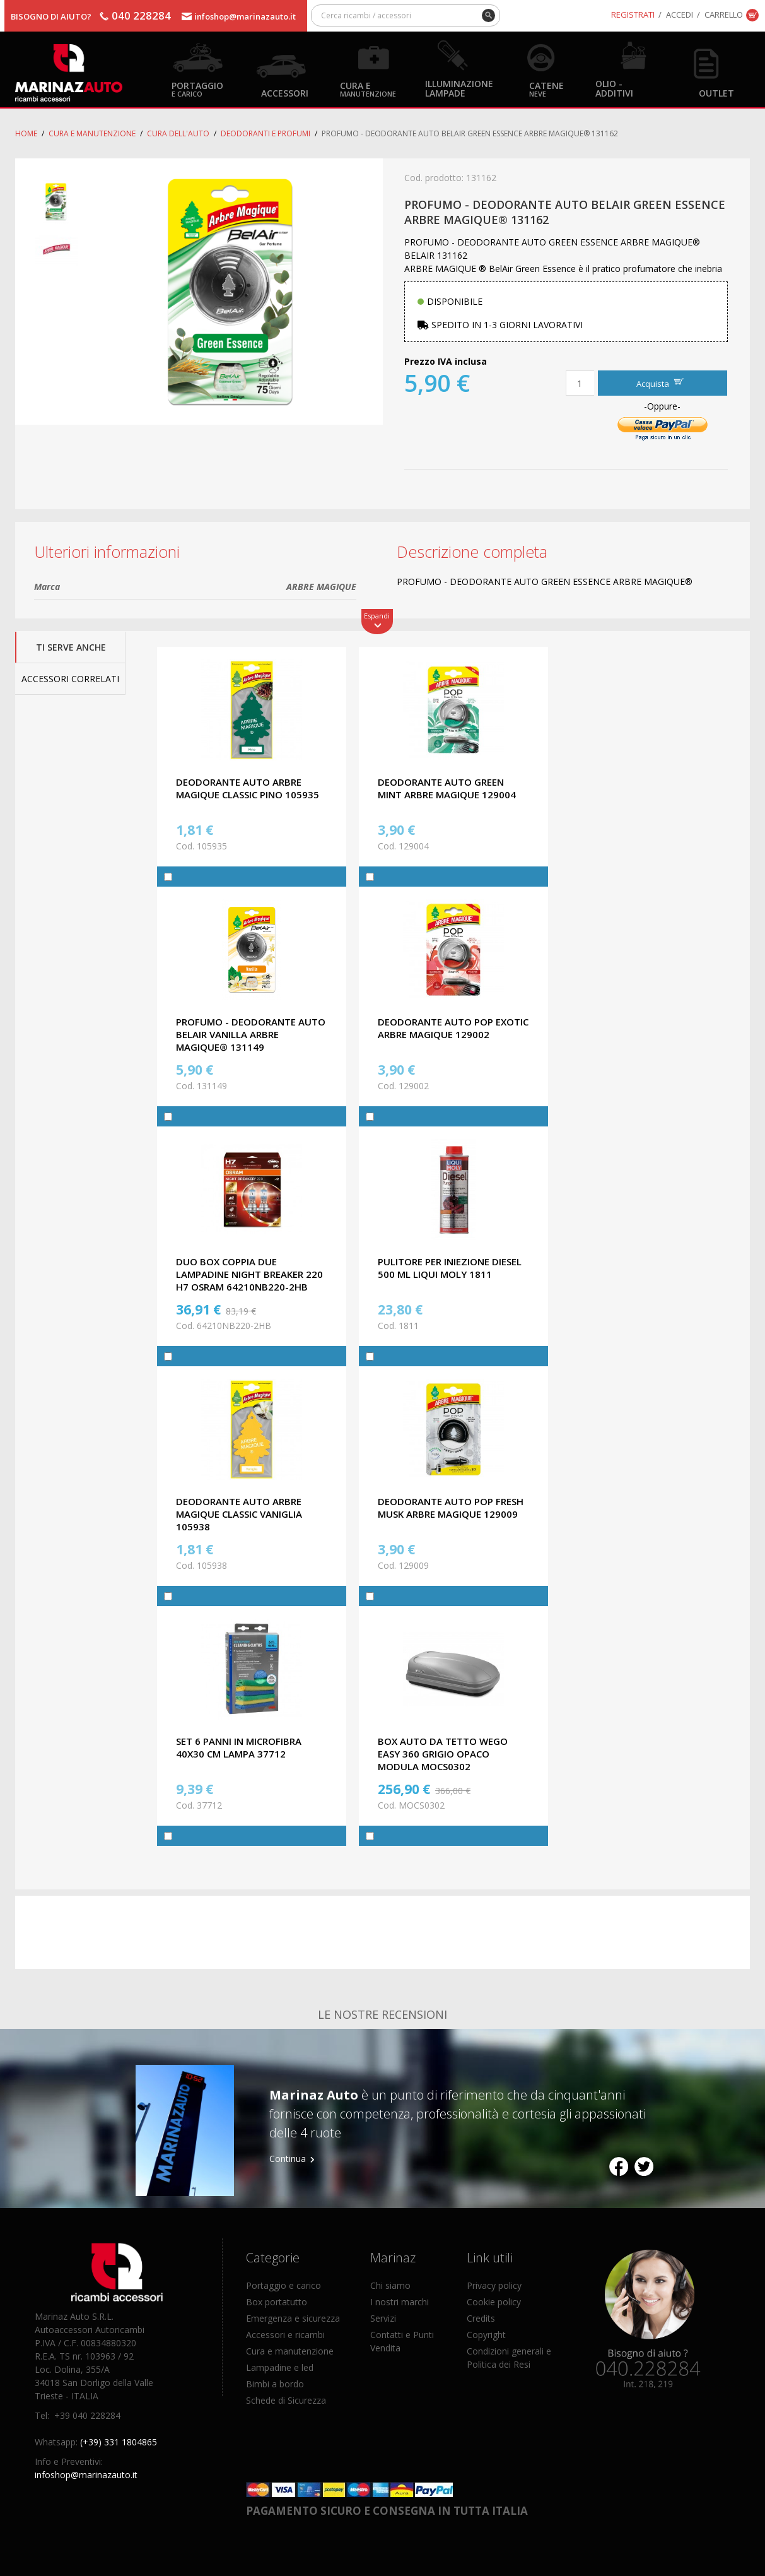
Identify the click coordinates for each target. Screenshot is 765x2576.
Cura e (368, 89)
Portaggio (197, 89)
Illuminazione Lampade (459, 88)
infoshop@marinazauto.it (245, 16)
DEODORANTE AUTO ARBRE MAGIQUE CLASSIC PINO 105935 (247, 788)
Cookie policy (494, 2302)
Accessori (284, 92)
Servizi (383, 2318)
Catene (546, 89)
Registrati (633, 14)
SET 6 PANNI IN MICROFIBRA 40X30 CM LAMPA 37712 (238, 1747)
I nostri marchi (399, 2302)
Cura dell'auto (178, 133)
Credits (481, 2318)
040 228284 (141, 15)
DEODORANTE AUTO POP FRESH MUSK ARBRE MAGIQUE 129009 (450, 1507)
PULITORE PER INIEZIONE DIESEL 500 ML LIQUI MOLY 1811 (450, 1267)
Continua (287, 2159)
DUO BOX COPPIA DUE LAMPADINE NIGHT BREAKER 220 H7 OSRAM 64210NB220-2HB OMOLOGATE (249, 1280)
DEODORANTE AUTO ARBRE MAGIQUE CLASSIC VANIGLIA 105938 (239, 1514)
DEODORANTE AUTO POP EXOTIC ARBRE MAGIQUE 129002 (453, 1028)
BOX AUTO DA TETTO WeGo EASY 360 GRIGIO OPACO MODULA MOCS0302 (443, 1754)
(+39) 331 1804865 (118, 2442)
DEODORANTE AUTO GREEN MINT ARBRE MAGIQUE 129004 (447, 788)
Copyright (486, 2335)
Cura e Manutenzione (92, 133)
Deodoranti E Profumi (265, 133)
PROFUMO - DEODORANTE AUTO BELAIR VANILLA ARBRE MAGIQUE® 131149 (250, 1034)
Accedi (679, 14)
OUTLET (716, 92)
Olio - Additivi (614, 88)
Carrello (723, 14)
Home (26, 133)
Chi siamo (390, 2285)
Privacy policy (494, 2285)
